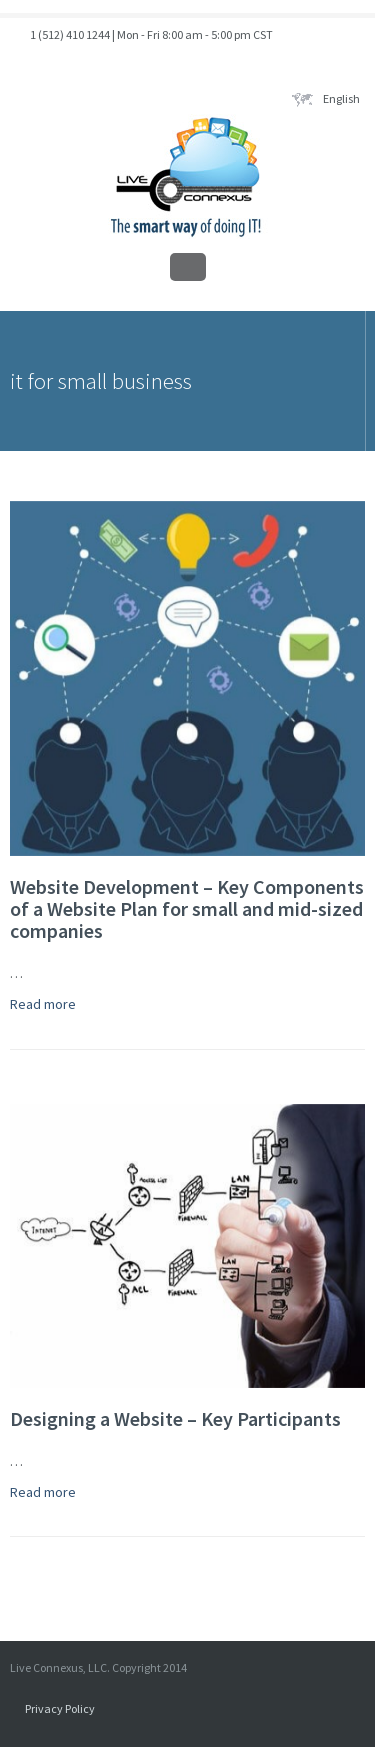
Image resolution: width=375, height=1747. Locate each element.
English (326, 99)
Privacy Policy (60, 1708)
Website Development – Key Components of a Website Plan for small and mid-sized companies (187, 908)
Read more (43, 1004)
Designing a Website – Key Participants (175, 1418)
